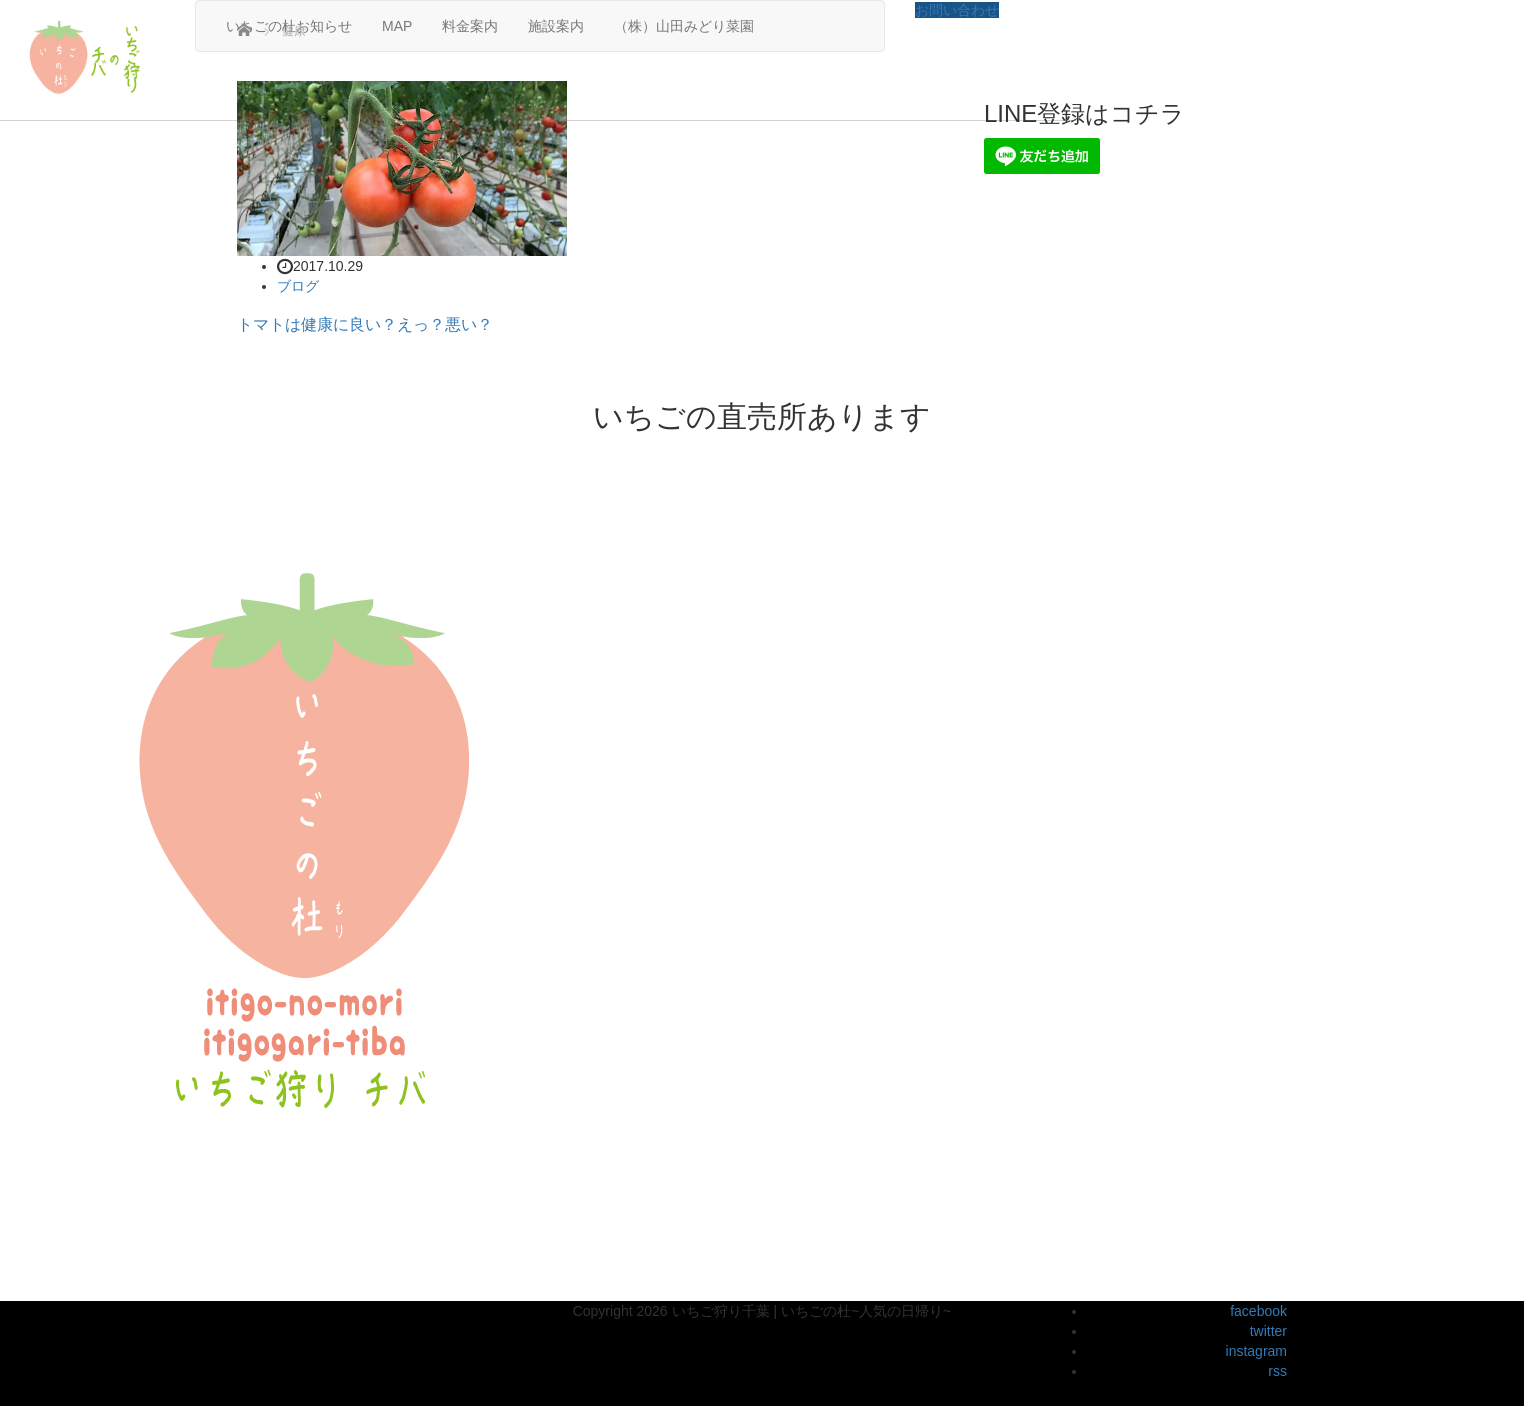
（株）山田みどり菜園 (684, 26)
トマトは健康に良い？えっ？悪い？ (365, 324)
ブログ (298, 286)
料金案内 (470, 26)
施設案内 (556, 26)
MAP (397, 26)
